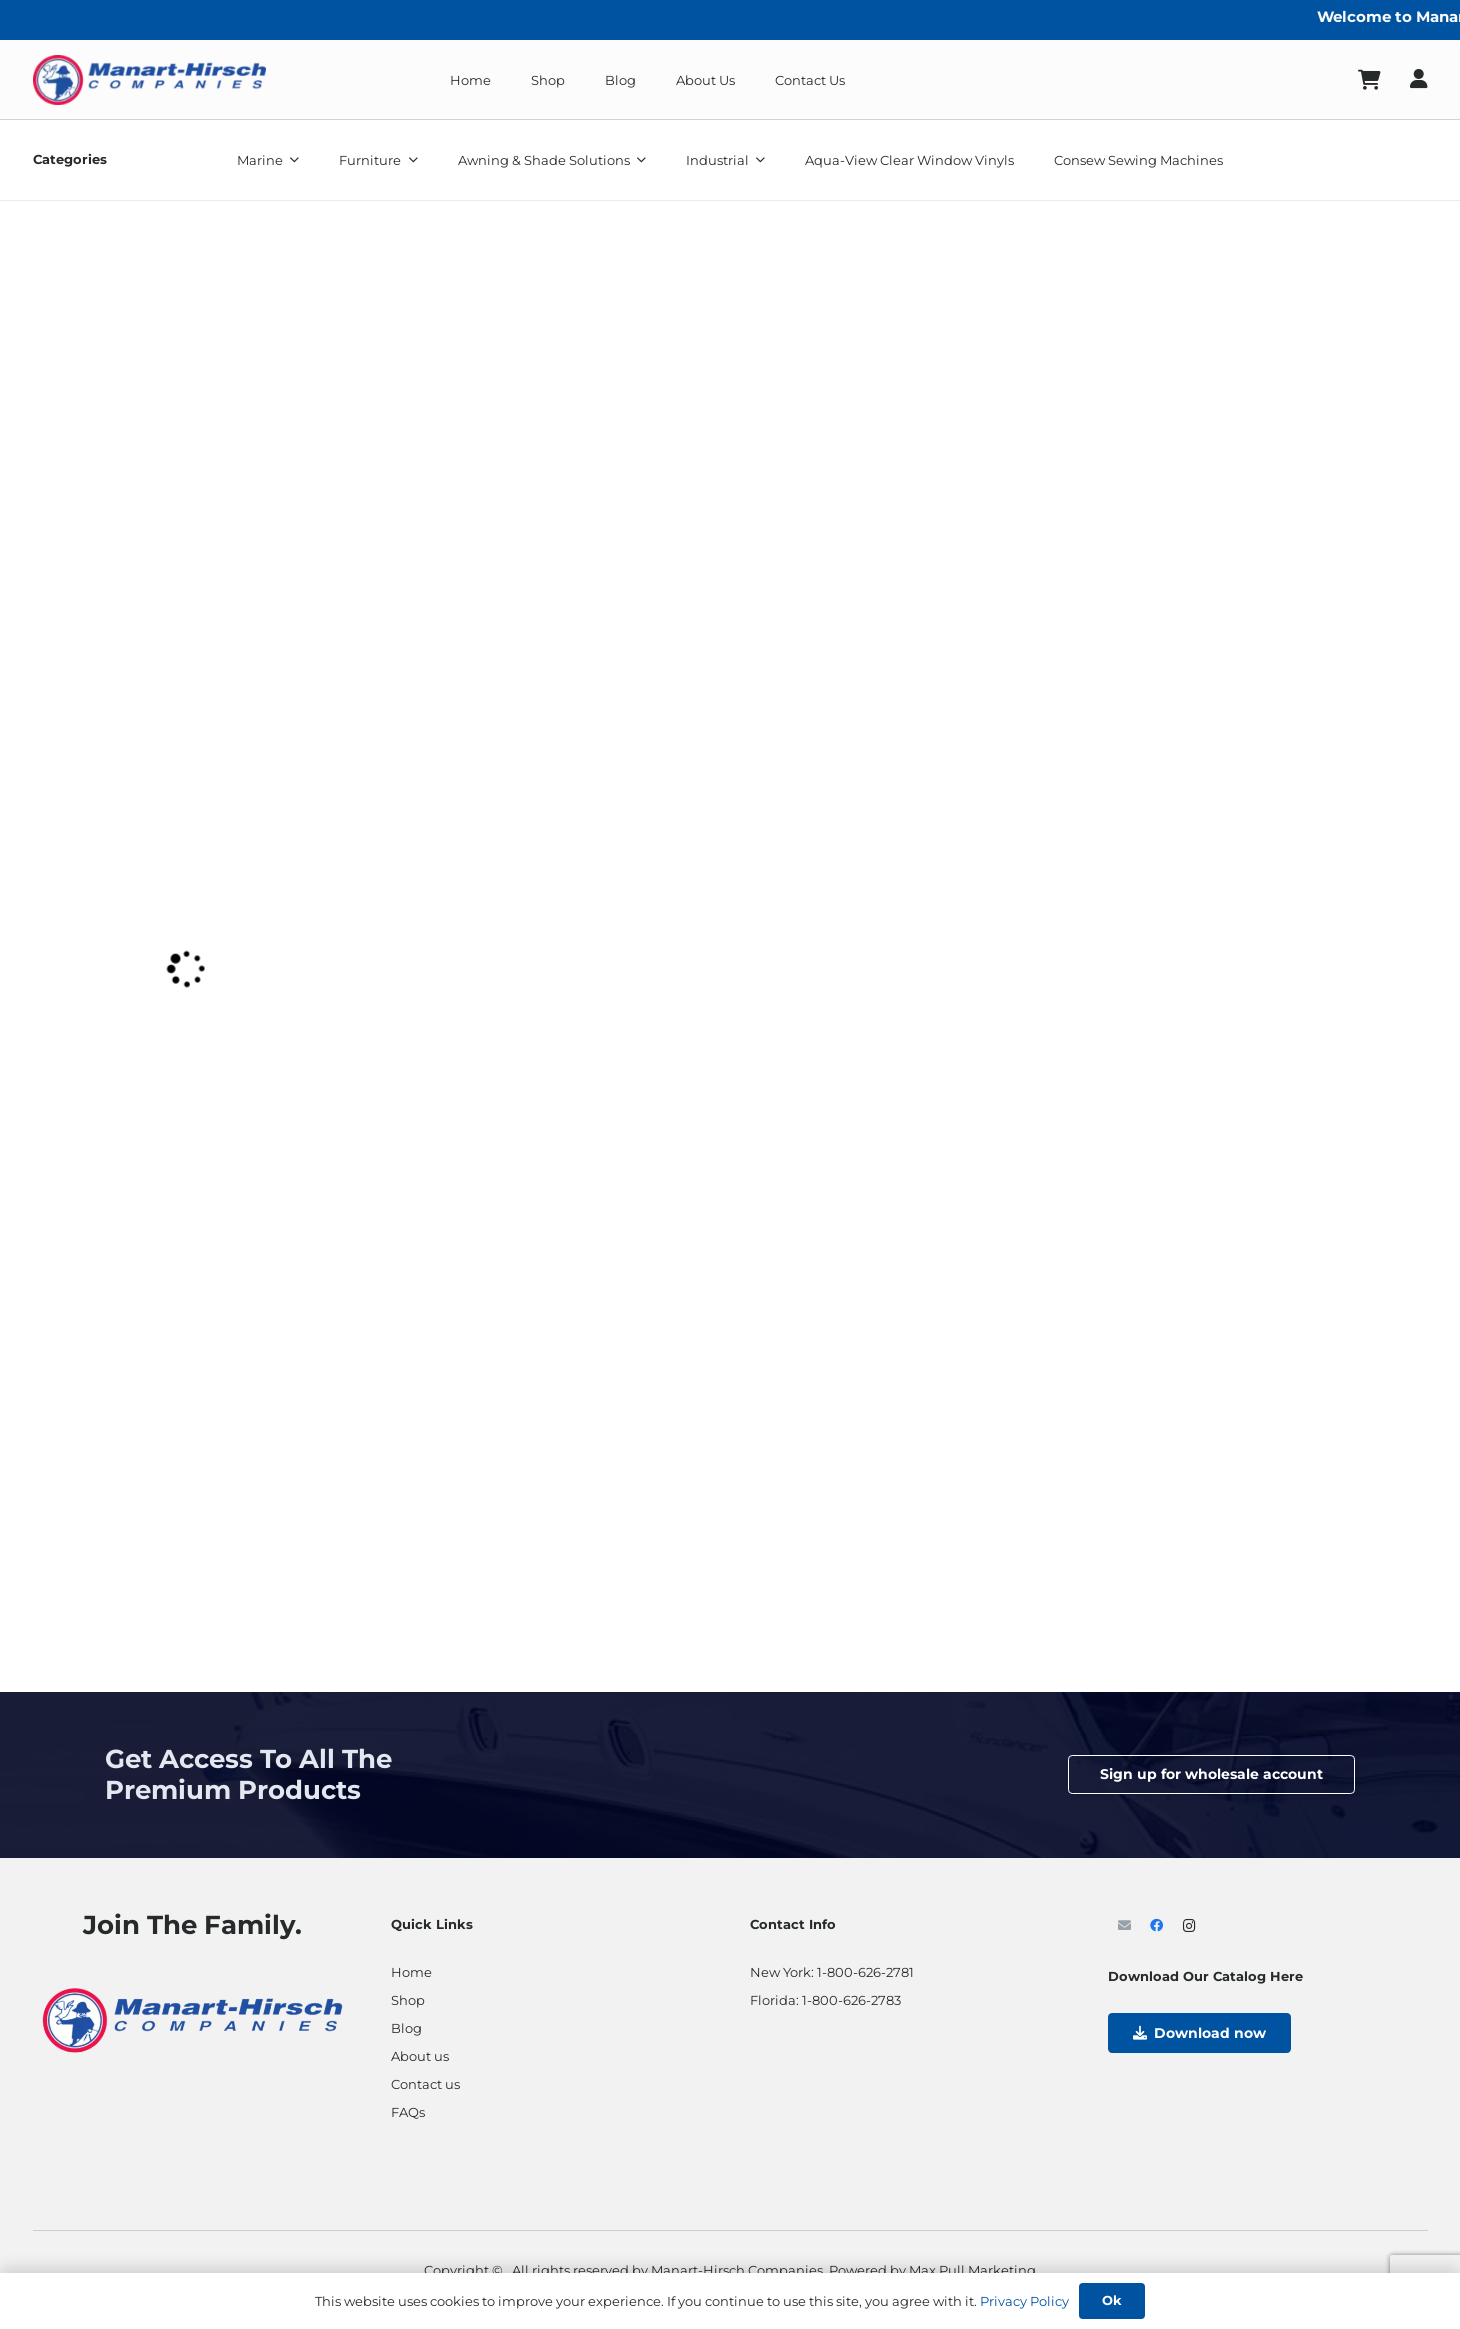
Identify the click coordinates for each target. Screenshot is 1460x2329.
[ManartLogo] (149, 80)
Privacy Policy (1024, 2301)
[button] (291, 160)
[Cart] (1369, 80)
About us (420, 2056)
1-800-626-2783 (851, 2000)
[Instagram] (1189, 1926)
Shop (408, 2000)
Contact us (425, 2084)
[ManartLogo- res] (193, 2018)
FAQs (408, 2112)
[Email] (1124, 1926)
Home (411, 1972)
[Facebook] (1157, 1926)
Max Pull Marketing (972, 2270)
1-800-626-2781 (865, 1972)
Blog (406, 2028)
